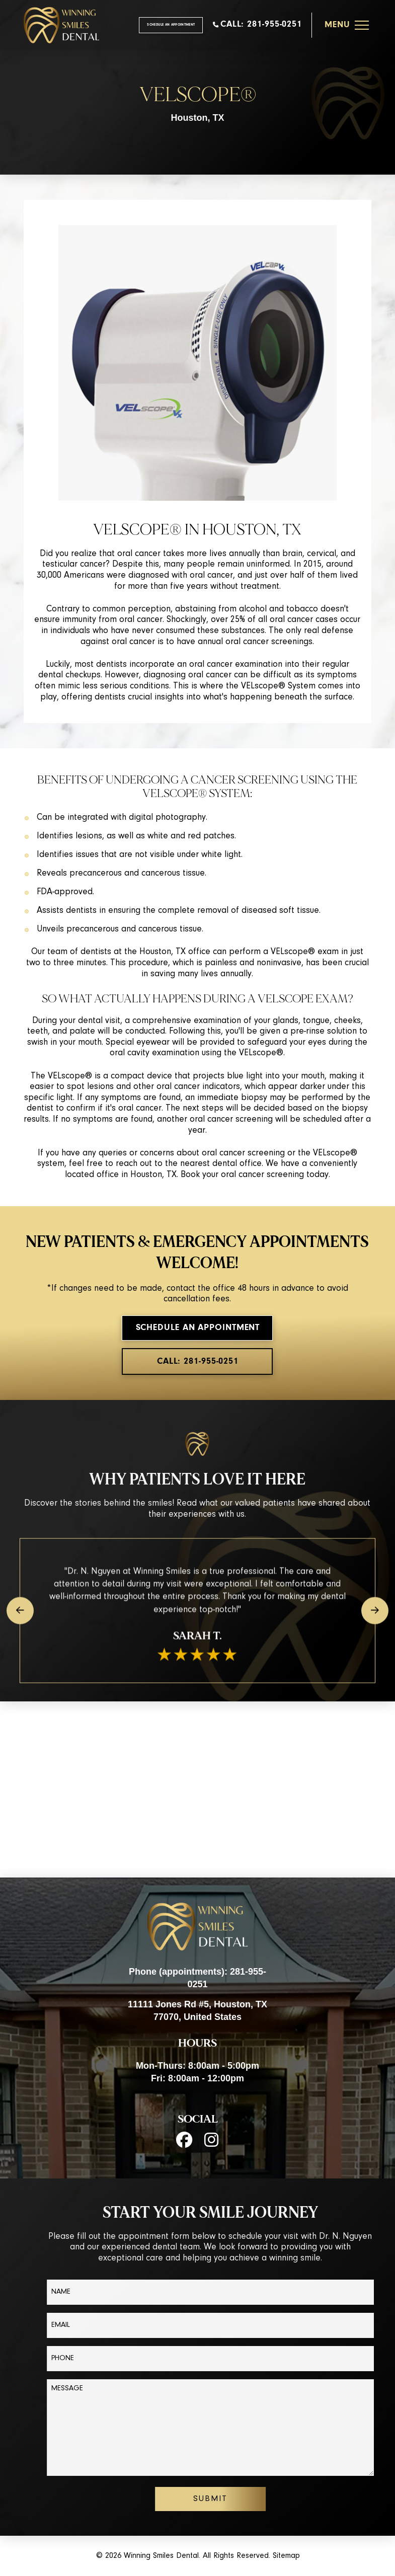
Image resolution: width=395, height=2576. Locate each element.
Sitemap (286, 2556)
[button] (346, 25)
